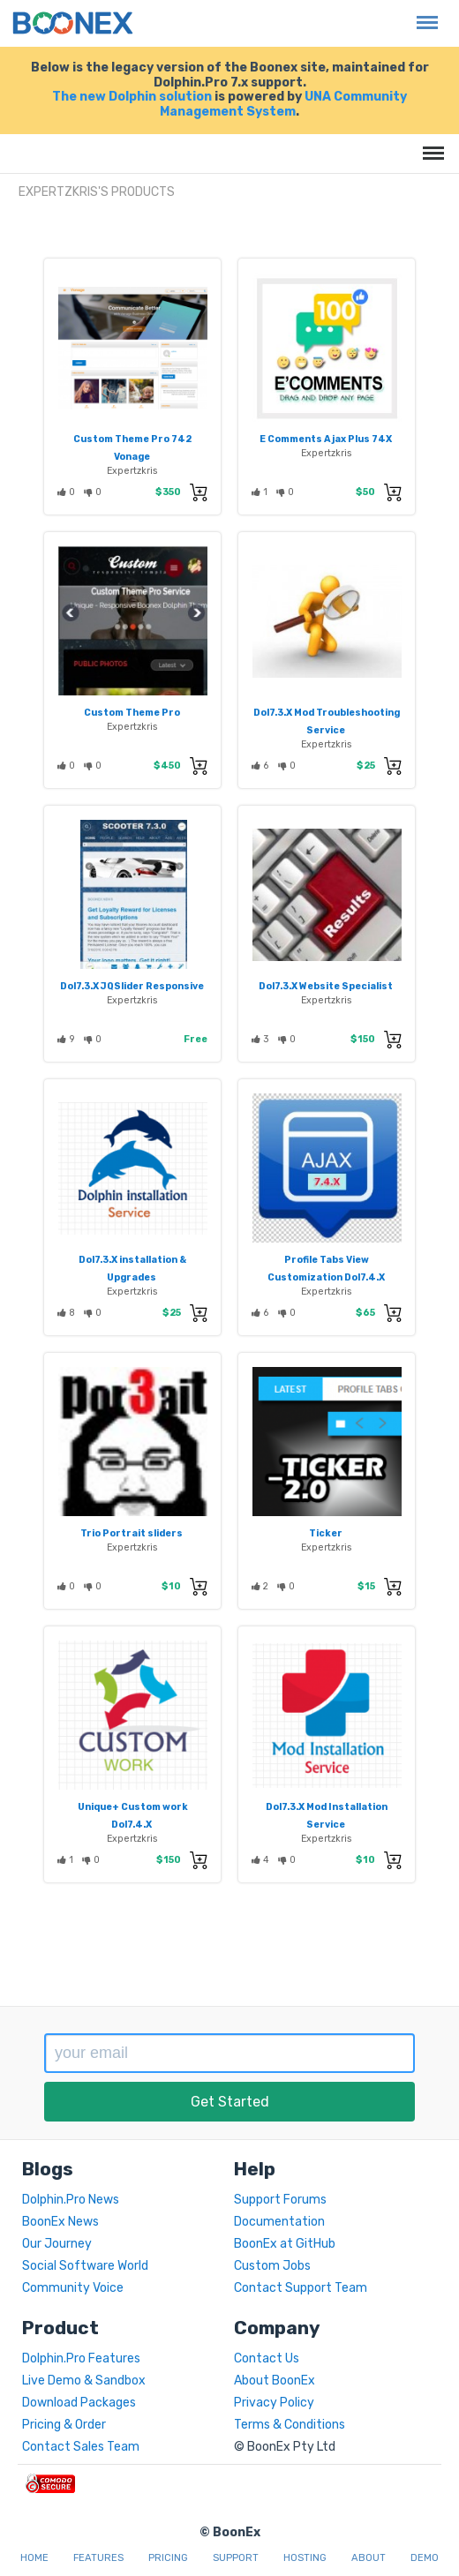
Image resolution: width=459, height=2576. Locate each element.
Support (236, 2558)
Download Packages (79, 2402)
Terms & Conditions (289, 2424)
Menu (423, 14)
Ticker (325, 1533)
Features (98, 2558)
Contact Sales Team (80, 2446)
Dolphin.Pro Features (81, 2358)
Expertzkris (132, 471)
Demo (424, 2558)
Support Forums (280, 2199)
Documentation (279, 2221)
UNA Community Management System (283, 104)
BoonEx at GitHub (284, 2243)
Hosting (305, 2558)
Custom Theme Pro (132, 712)
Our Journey (57, 2243)
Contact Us (266, 2358)
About (368, 2558)
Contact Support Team (300, 2287)
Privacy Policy (274, 2402)
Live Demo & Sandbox (84, 2380)
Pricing (168, 2558)
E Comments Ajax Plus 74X (326, 439)
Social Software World (85, 2265)
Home (34, 2558)
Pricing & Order (64, 2424)
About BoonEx (274, 2380)
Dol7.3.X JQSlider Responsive (132, 986)
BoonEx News (60, 2221)
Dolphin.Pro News (70, 2199)
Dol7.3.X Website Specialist (326, 986)
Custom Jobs (272, 2265)
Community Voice (73, 2287)
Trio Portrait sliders (131, 1533)
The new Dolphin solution (132, 96)
